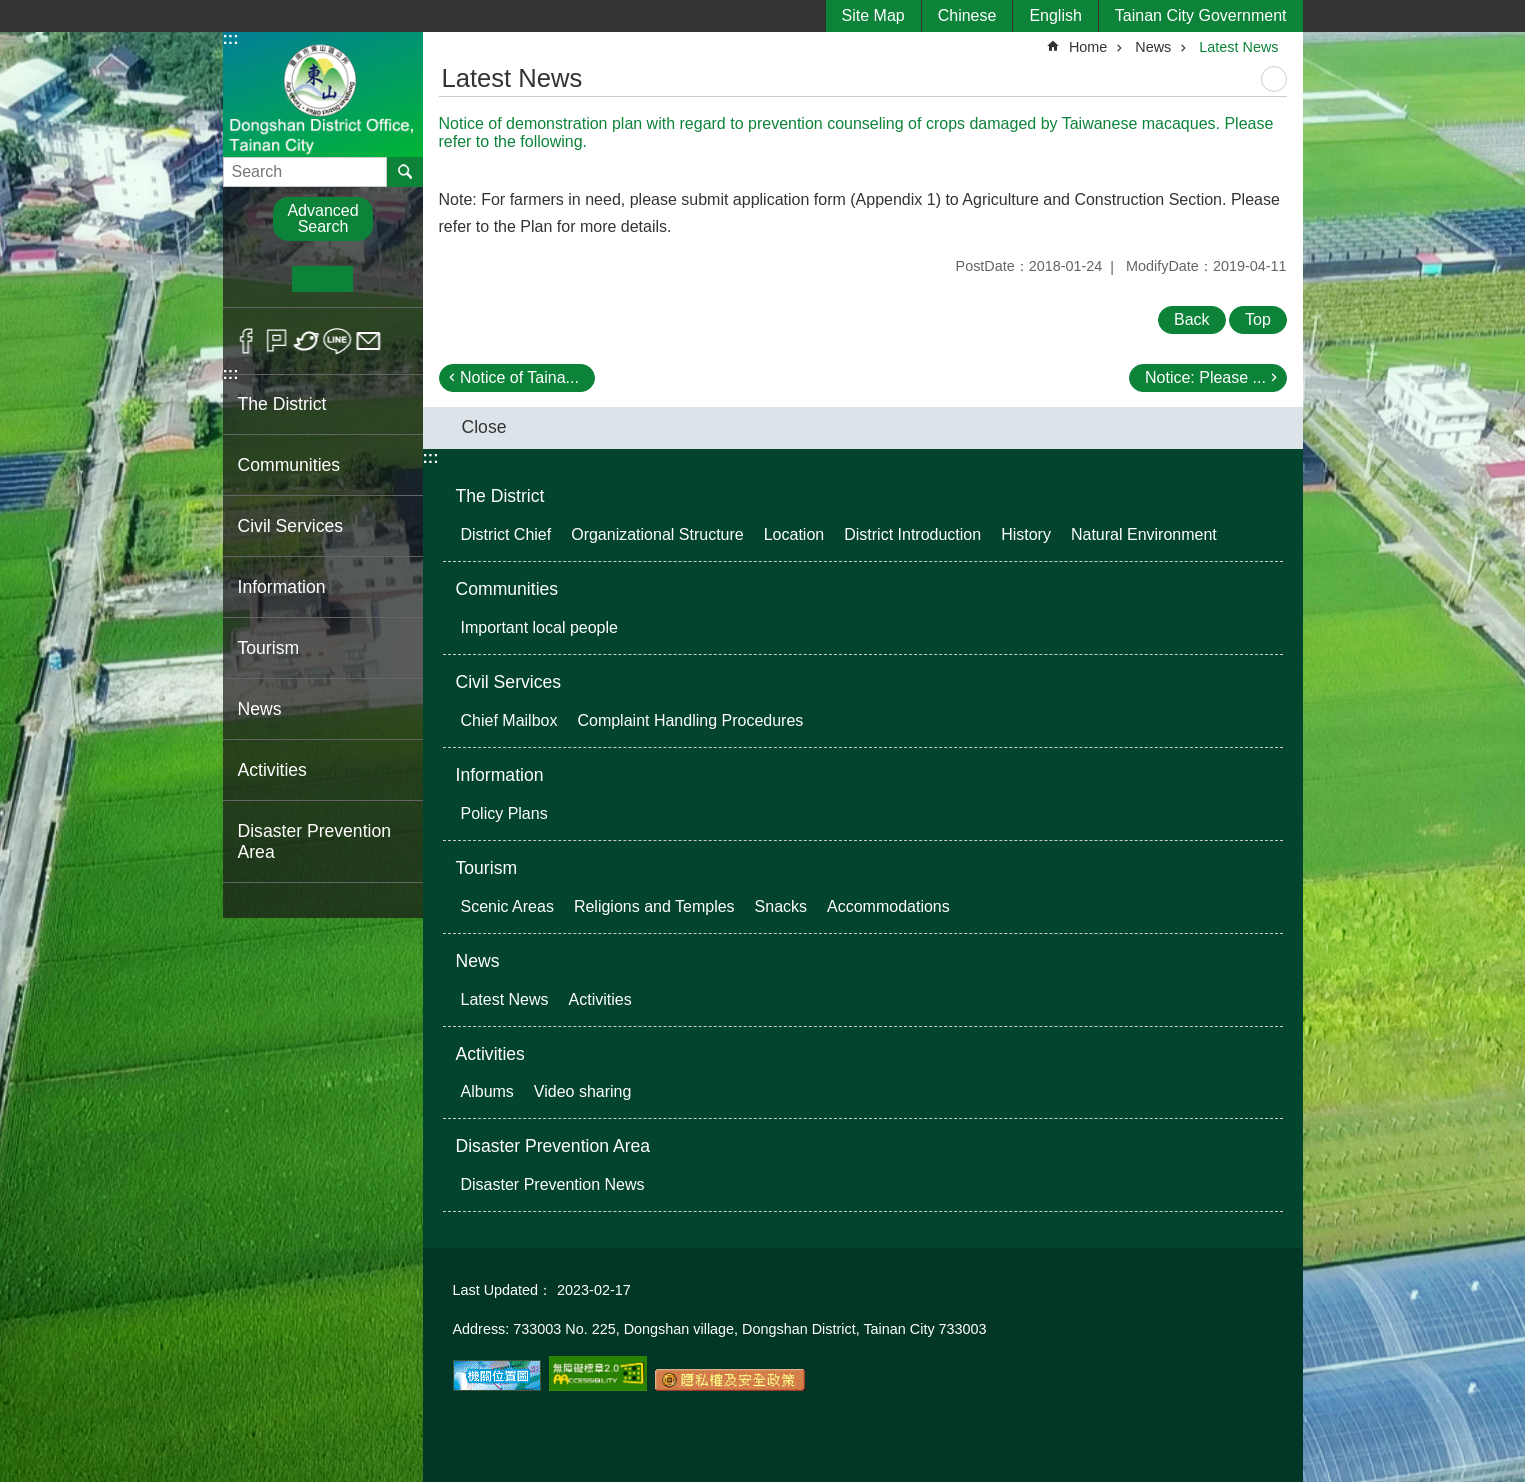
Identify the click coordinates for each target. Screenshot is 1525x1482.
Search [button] (405, 172)
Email (368, 341)
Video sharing (583, 1091)
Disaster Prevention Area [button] (315, 841)
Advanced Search (322, 218)
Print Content (1274, 79)
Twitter (307, 341)
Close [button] (484, 427)
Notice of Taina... (519, 377)
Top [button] (1258, 319)
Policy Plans (504, 813)
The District (500, 496)
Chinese (967, 15)
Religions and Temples (654, 906)
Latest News (1238, 47)
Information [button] (282, 587)
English (1055, 15)
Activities (600, 999)
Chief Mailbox (509, 720)
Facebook (246, 341)
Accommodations (888, 906)
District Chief (506, 534)
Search (248, 165)
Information (500, 775)
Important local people (539, 627)
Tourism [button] (269, 648)
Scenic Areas (507, 906)
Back (1192, 319)
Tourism (487, 868)
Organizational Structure (657, 534)
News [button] (260, 709)
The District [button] (282, 404)
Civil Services (509, 682)
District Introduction (912, 534)
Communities (507, 589)
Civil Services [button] (291, 526)
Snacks (781, 906)
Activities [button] (272, 770)
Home (1088, 47)
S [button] (261, 279)
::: (231, 38)
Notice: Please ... (1205, 377)
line (337, 341)
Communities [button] (289, 465)
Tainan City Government (1201, 15)
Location (794, 534)
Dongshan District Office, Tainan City (323, 93)
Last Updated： (503, 1290)
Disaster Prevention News (553, 1184)
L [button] (383, 279)
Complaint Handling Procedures (690, 720)
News (1153, 47)
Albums (487, 1091)
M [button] (322, 279)
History (1026, 534)
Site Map (873, 15)
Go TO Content (10, 10)
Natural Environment (1144, 534)
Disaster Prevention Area (553, 1146)
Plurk (276, 341)
